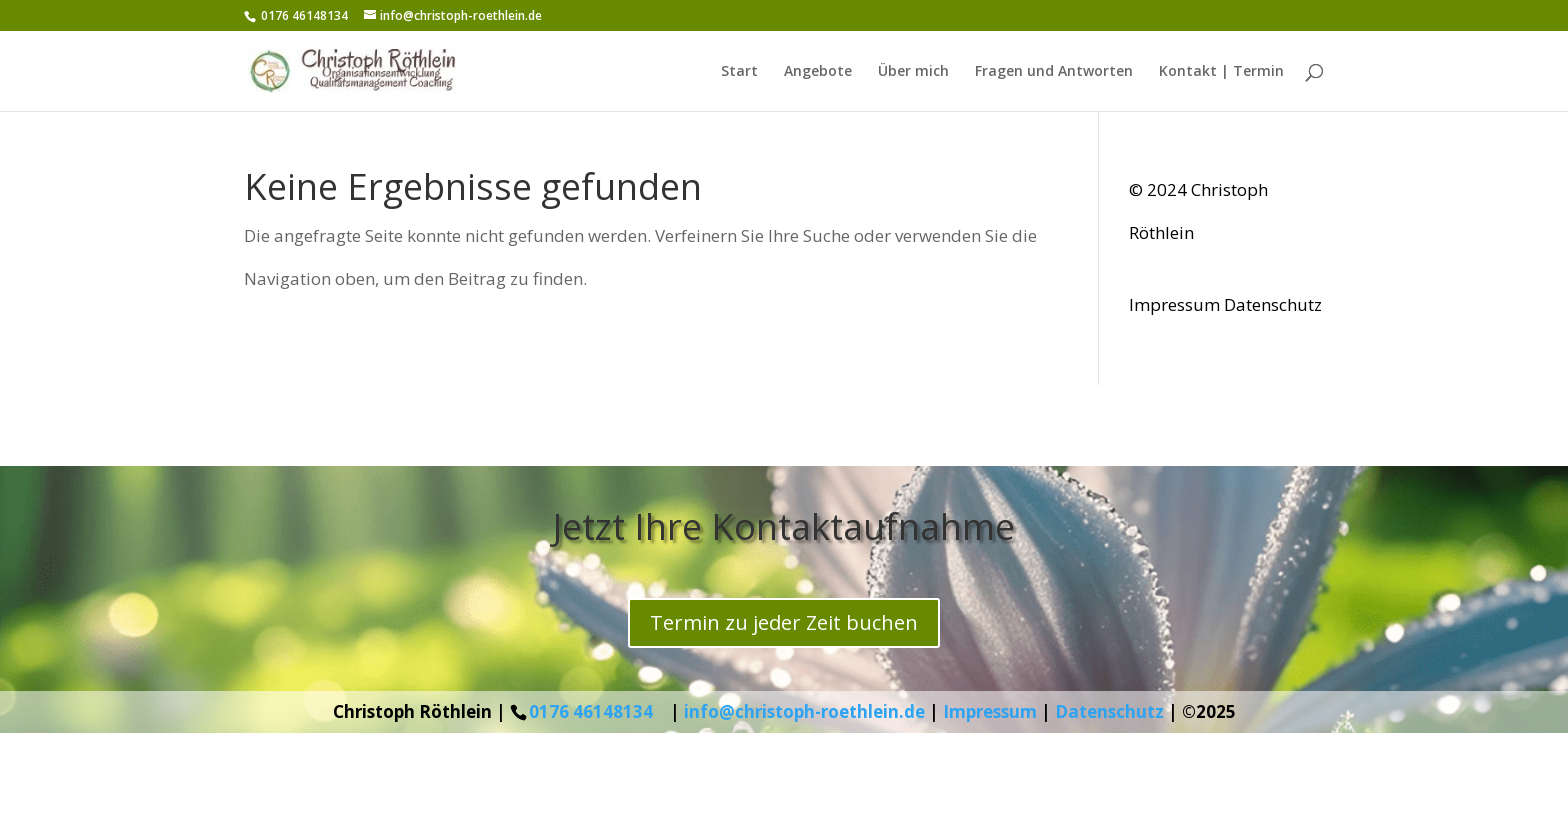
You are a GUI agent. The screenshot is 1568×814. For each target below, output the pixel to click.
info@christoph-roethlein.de (804, 711)
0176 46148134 (591, 711)
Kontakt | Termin (1221, 72)
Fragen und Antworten (1054, 72)
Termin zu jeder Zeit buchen (784, 622)
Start (739, 72)
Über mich (913, 72)
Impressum (1174, 304)
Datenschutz (1273, 304)
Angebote (818, 72)
